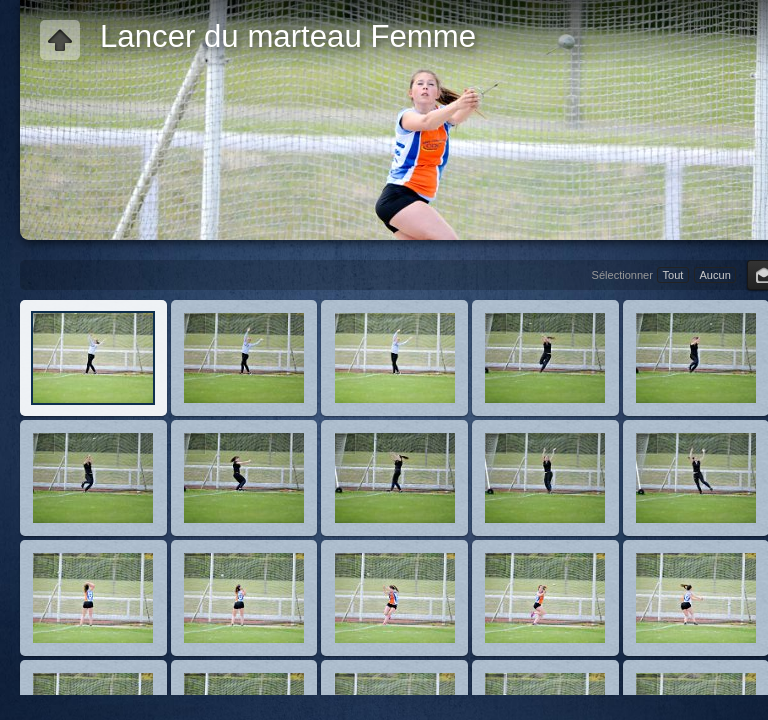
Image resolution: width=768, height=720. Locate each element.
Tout (673, 275)
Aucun (714, 275)
